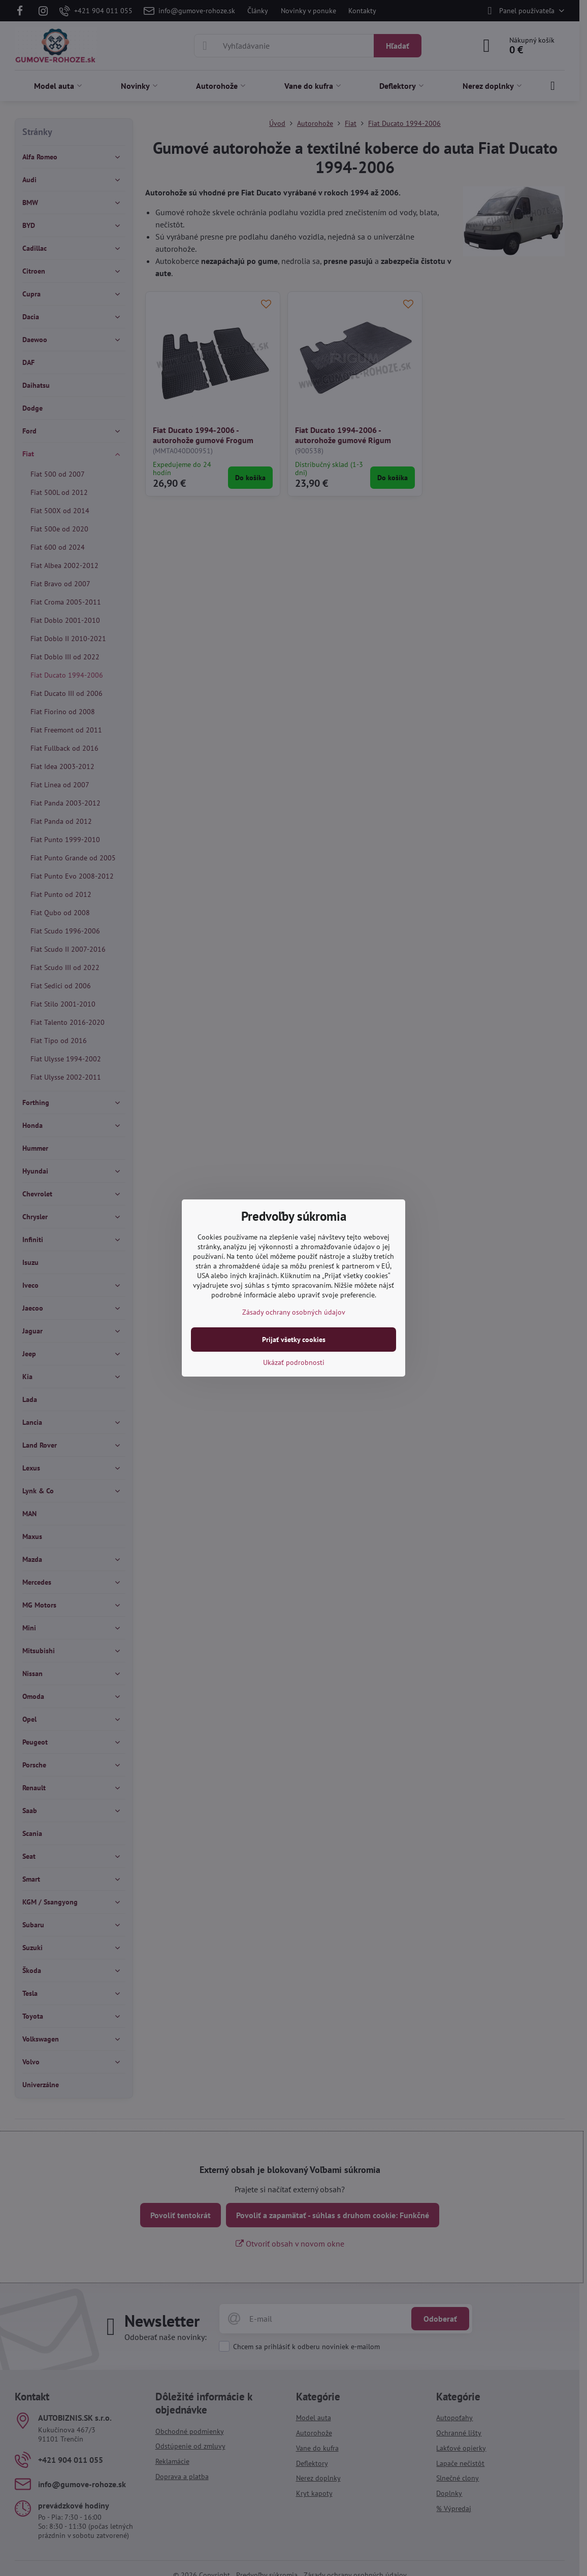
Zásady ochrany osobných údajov (293, 1312)
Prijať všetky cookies (293, 1339)
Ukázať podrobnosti (293, 1362)
